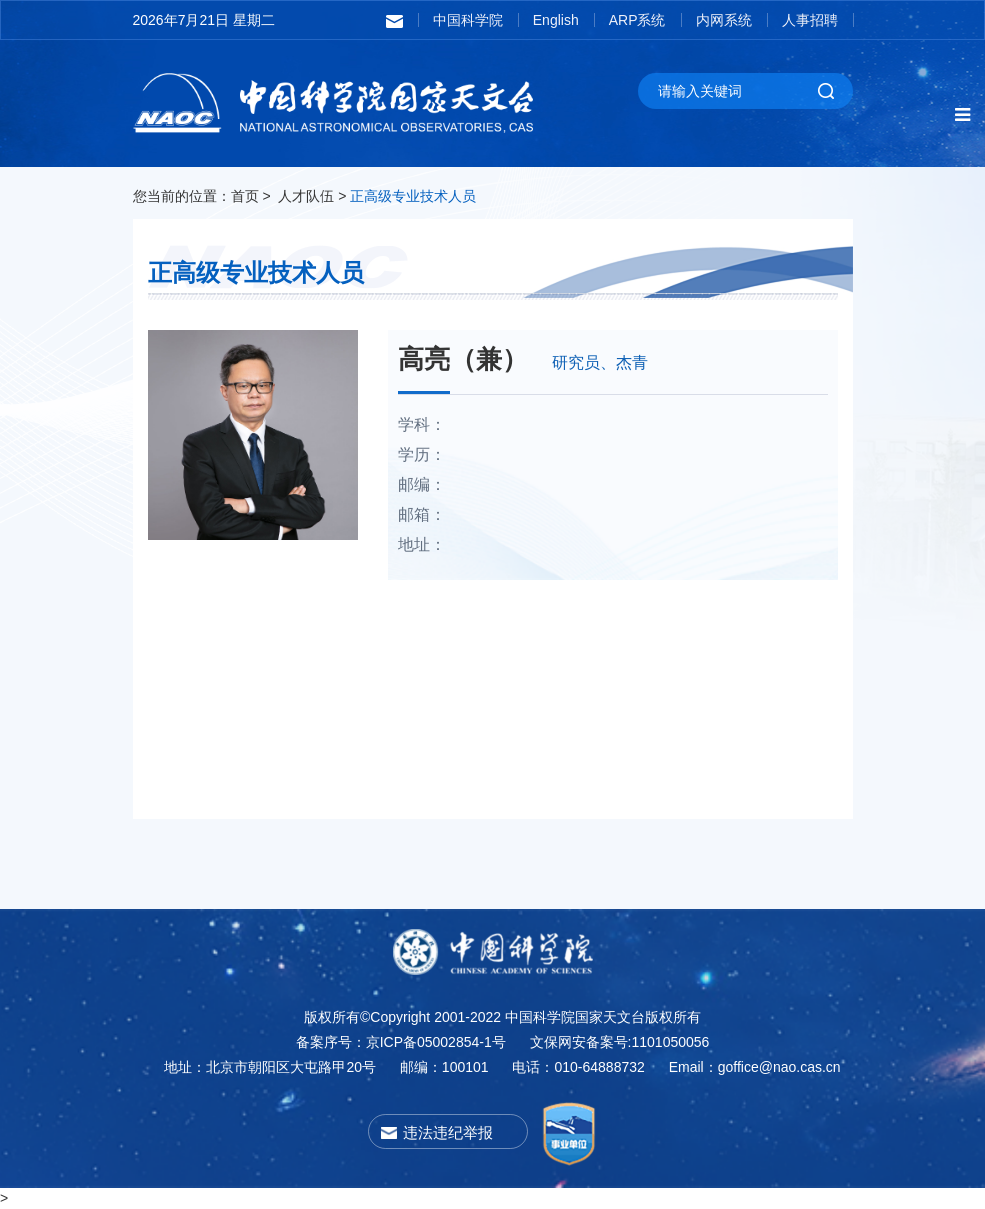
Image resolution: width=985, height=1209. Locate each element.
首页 (245, 196)
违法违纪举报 (448, 1132)
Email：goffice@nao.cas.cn (755, 1067)
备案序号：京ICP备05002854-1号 (401, 1042)
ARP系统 (637, 20)
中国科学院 (468, 20)
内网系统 (724, 20)
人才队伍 (306, 196)
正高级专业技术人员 (413, 196)
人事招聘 (810, 20)
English (556, 20)
